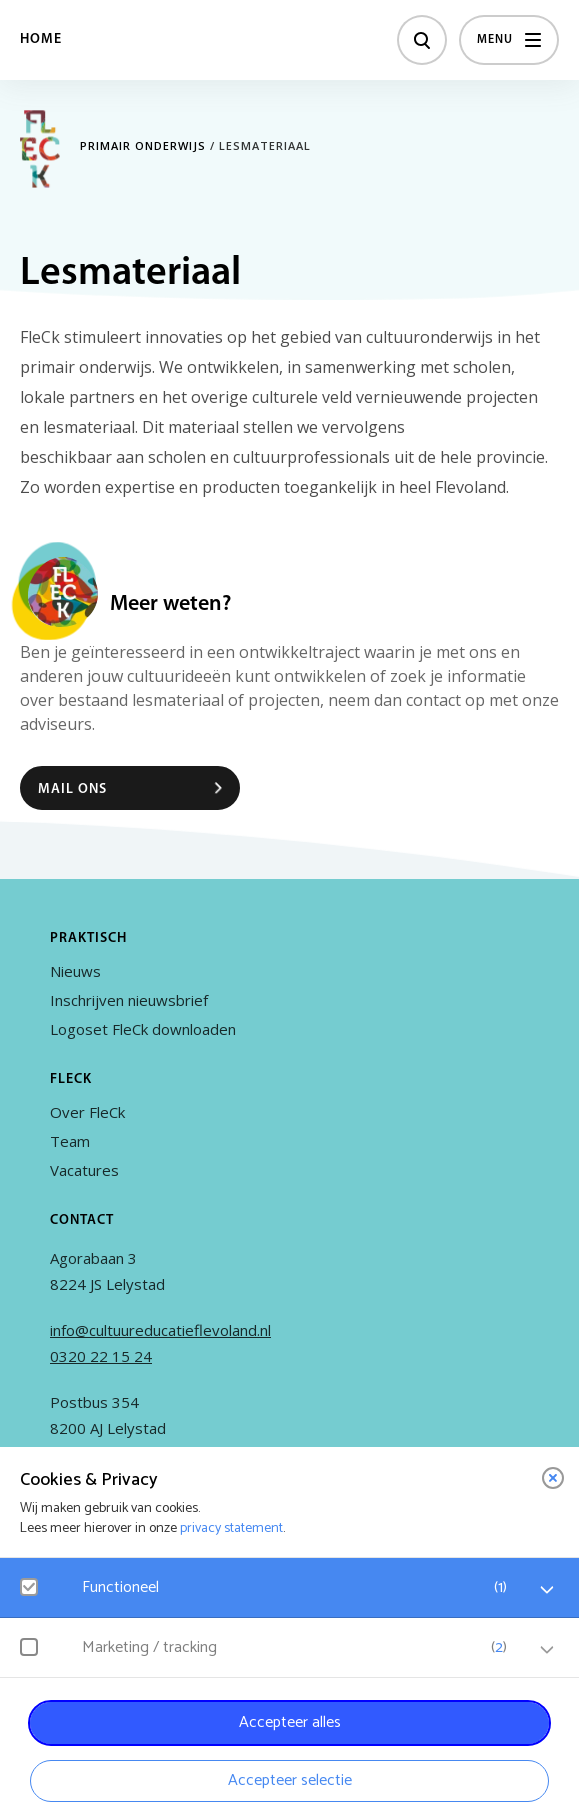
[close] (553, 1478)
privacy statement (231, 1528)
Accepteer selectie (290, 1780)
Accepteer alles (290, 1722)
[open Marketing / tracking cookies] (547, 1650)
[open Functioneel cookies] (547, 1590)
